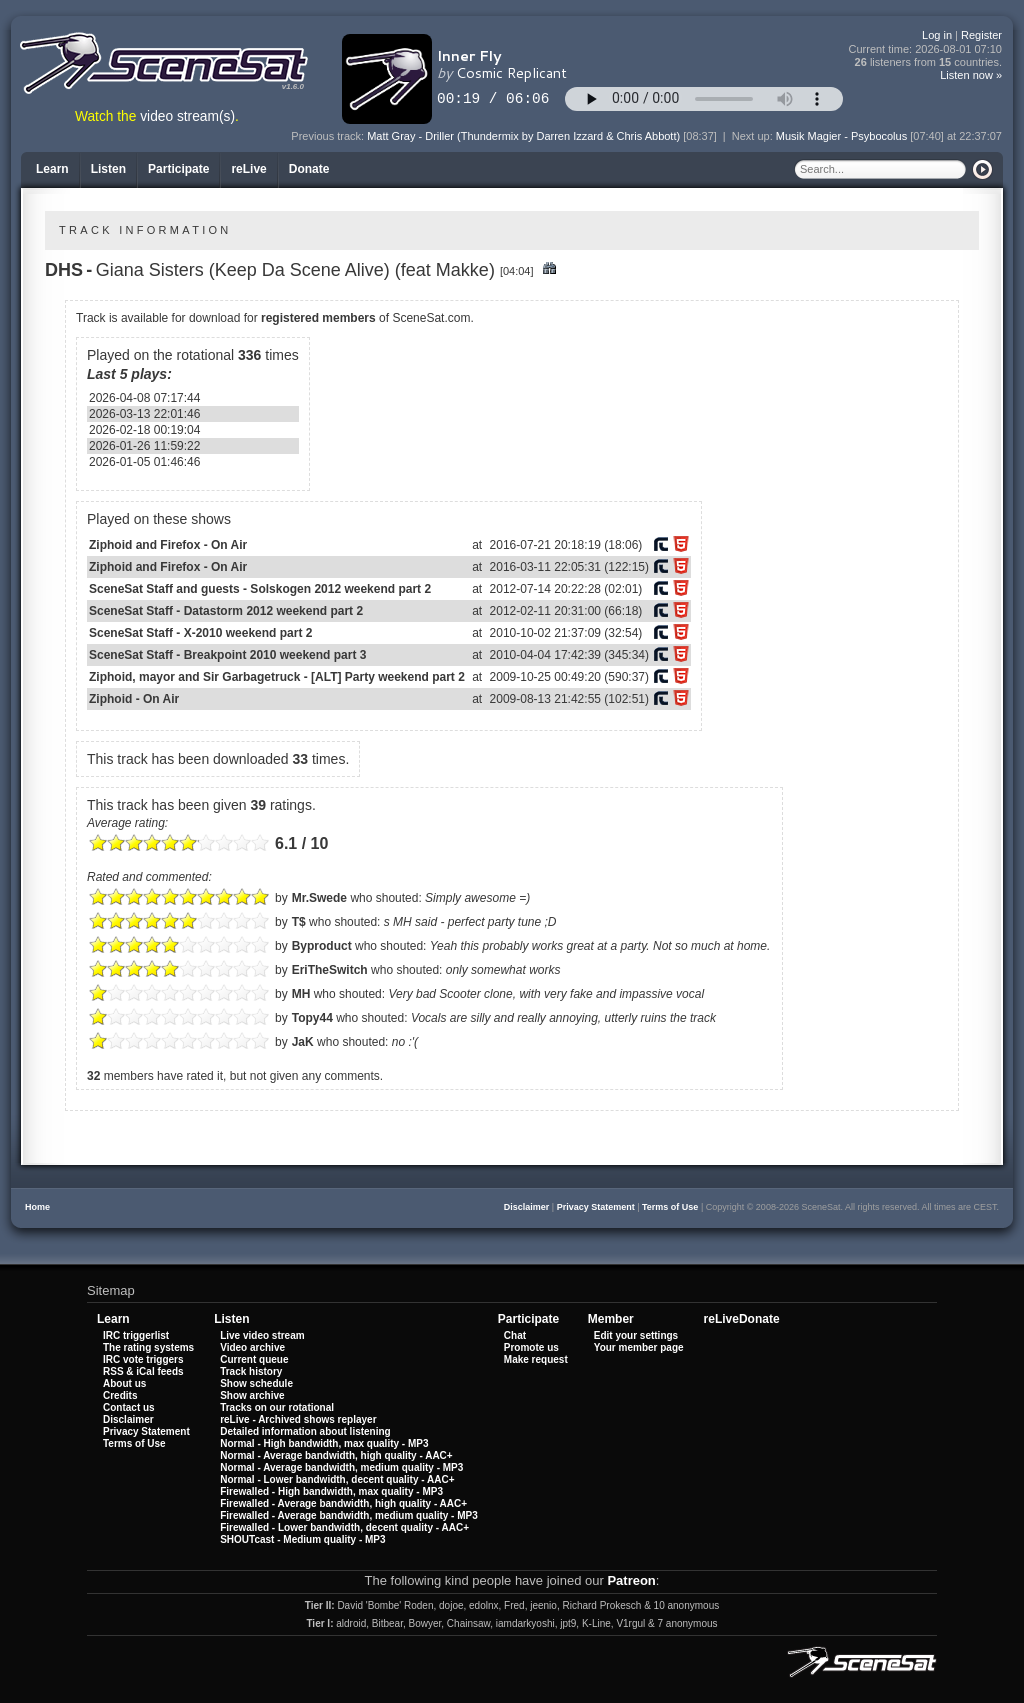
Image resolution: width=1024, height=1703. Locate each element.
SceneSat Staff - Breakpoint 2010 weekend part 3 (227, 655)
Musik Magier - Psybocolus (841, 136)
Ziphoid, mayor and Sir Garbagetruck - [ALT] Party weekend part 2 (277, 677)
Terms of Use (670, 1207)
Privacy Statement (596, 1207)
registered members (318, 318)
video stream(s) (187, 116)
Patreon (631, 1580)
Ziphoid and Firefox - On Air (168, 545)
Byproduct (322, 946)
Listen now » (971, 75)
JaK (303, 1042)
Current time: (926, 49)
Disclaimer (527, 1207)
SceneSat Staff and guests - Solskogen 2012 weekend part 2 (260, 589)
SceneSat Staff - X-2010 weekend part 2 (200, 633)
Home (37, 1207)
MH (301, 994)
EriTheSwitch (330, 970)
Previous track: (329, 136)
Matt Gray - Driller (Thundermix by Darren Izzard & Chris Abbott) (523, 136)
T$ (299, 922)
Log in (937, 35)
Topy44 (312, 1018)
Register (981, 35)
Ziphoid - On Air (134, 699)
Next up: (754, 136)
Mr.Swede (319, 898)
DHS (64, 270)
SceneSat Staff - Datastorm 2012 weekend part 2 (226, 611)
